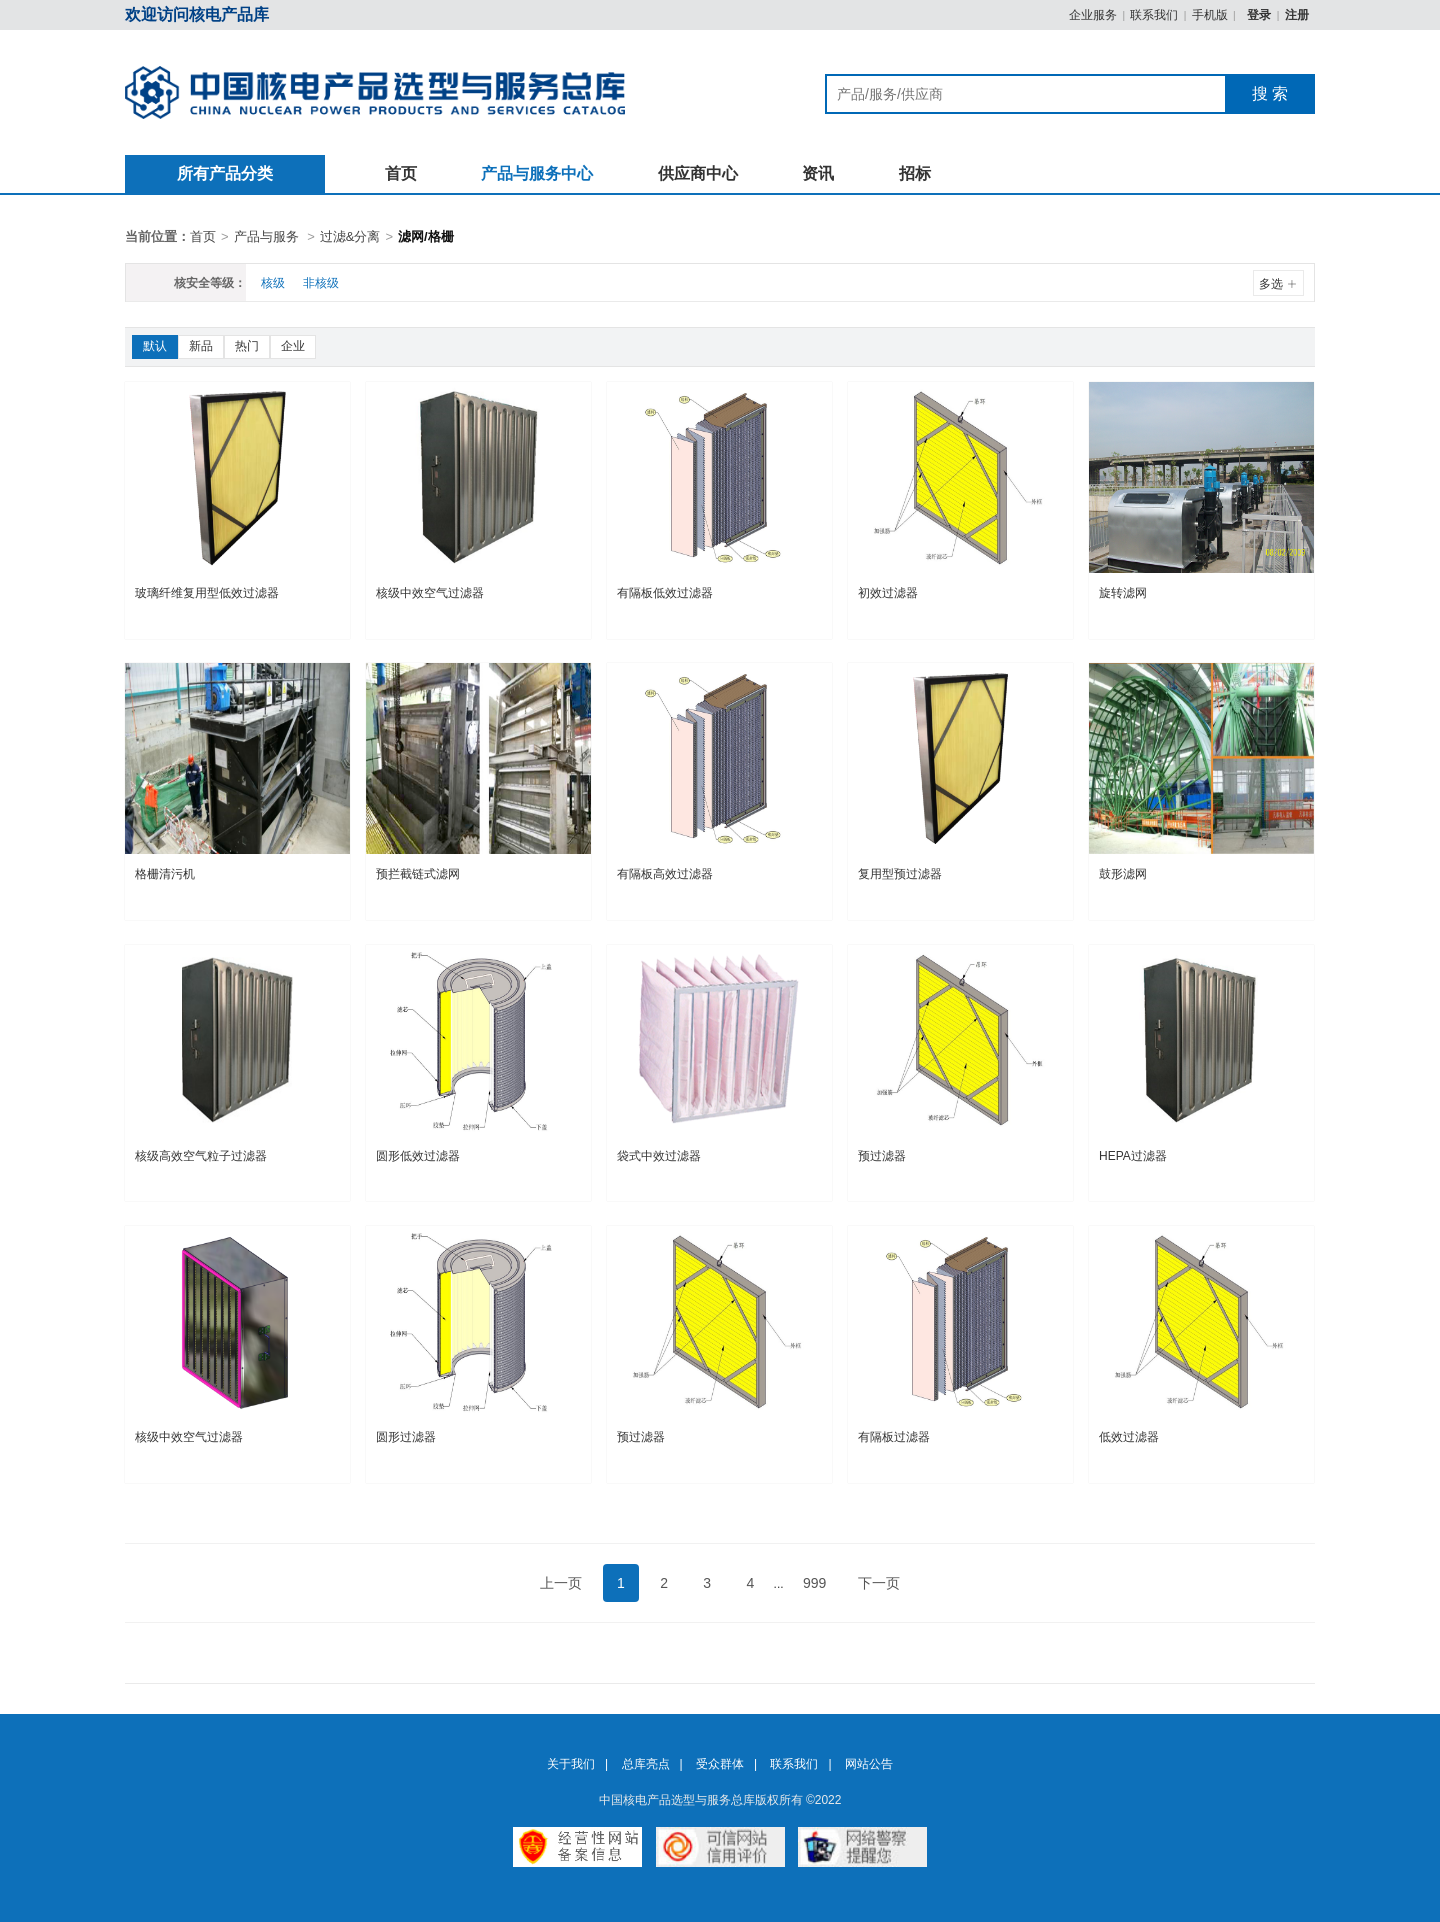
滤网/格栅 (426, 236)
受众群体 (720, 1764)
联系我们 (1154, 15)
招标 (915, 173)
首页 (401, 173)
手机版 (1210, 15)
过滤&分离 (350, 236)
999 (814, 1583)
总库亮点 (646, 1764)
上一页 (561, 1583)
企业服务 (1093, 15)
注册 (1297, 15)
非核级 (321, 283)
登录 (1260, 15)
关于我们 (571, 1764)
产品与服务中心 (537, 173)
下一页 (879, 1583)
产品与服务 (266, 236)
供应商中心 (698, 173)
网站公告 (869, 1764)
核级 (273, 283)
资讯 (818, 173)
